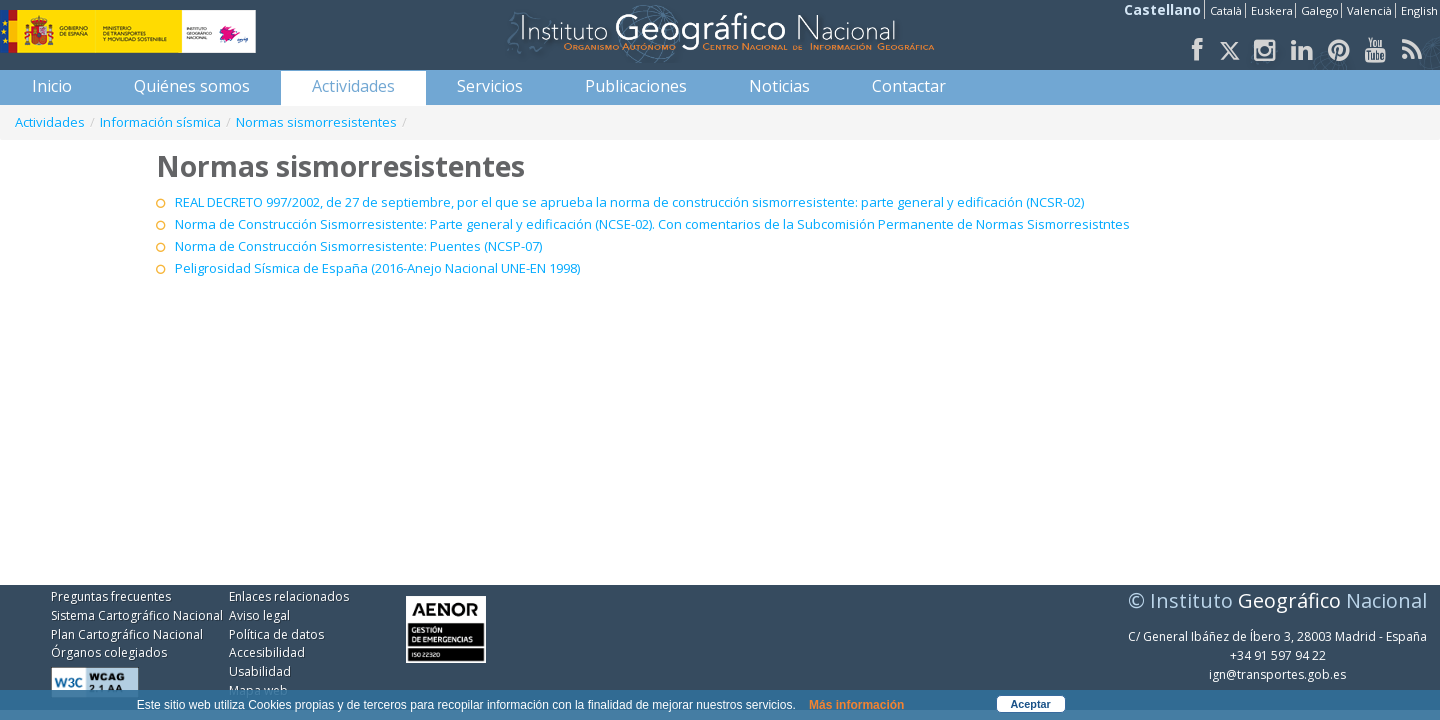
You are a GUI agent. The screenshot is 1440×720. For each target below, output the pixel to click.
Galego (1320, 10)
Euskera (1272, 10)
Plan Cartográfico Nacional (127, 634)
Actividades (50, 122)
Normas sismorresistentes (316, 122)
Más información (856, 705)
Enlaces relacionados (289, 596)
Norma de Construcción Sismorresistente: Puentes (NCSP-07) (358, 246)
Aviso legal (259, 615)
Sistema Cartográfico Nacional (137, 615)
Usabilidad (260, 671)
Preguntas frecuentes (111, 596)
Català (1226, 10)
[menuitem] (52, 86)
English (1419, 10)
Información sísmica (160, 122)
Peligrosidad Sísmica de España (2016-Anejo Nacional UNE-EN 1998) (377, 268)
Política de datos (276, 634)
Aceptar (1031, 704)
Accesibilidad (267, 652)
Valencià (1369, 10)
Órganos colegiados (109, 652)
